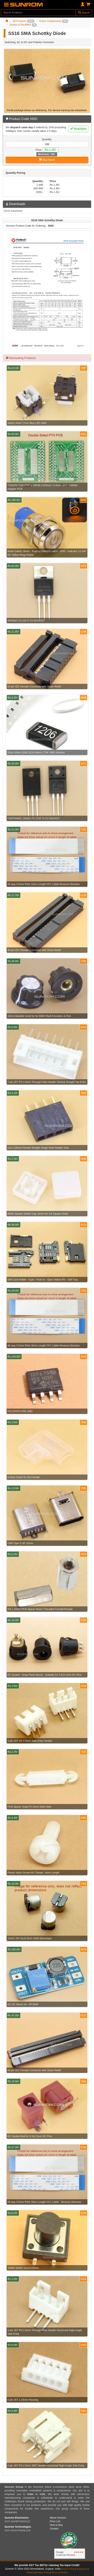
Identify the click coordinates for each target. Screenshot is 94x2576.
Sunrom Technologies (18, 2526)
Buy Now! (47, 159)
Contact (54, 2528)
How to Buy (56, 2524)
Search (84, 12)
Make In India (36, 2494)
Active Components (53, 21)
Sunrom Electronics (17, 2517)
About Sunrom (58, 2517)
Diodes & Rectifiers (23, 24)
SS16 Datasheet (13, 210)
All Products (23, 21)
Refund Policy (67, 2569)
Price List (55, 2521)
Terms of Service (59, 2572)
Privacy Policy (43, 2572)
